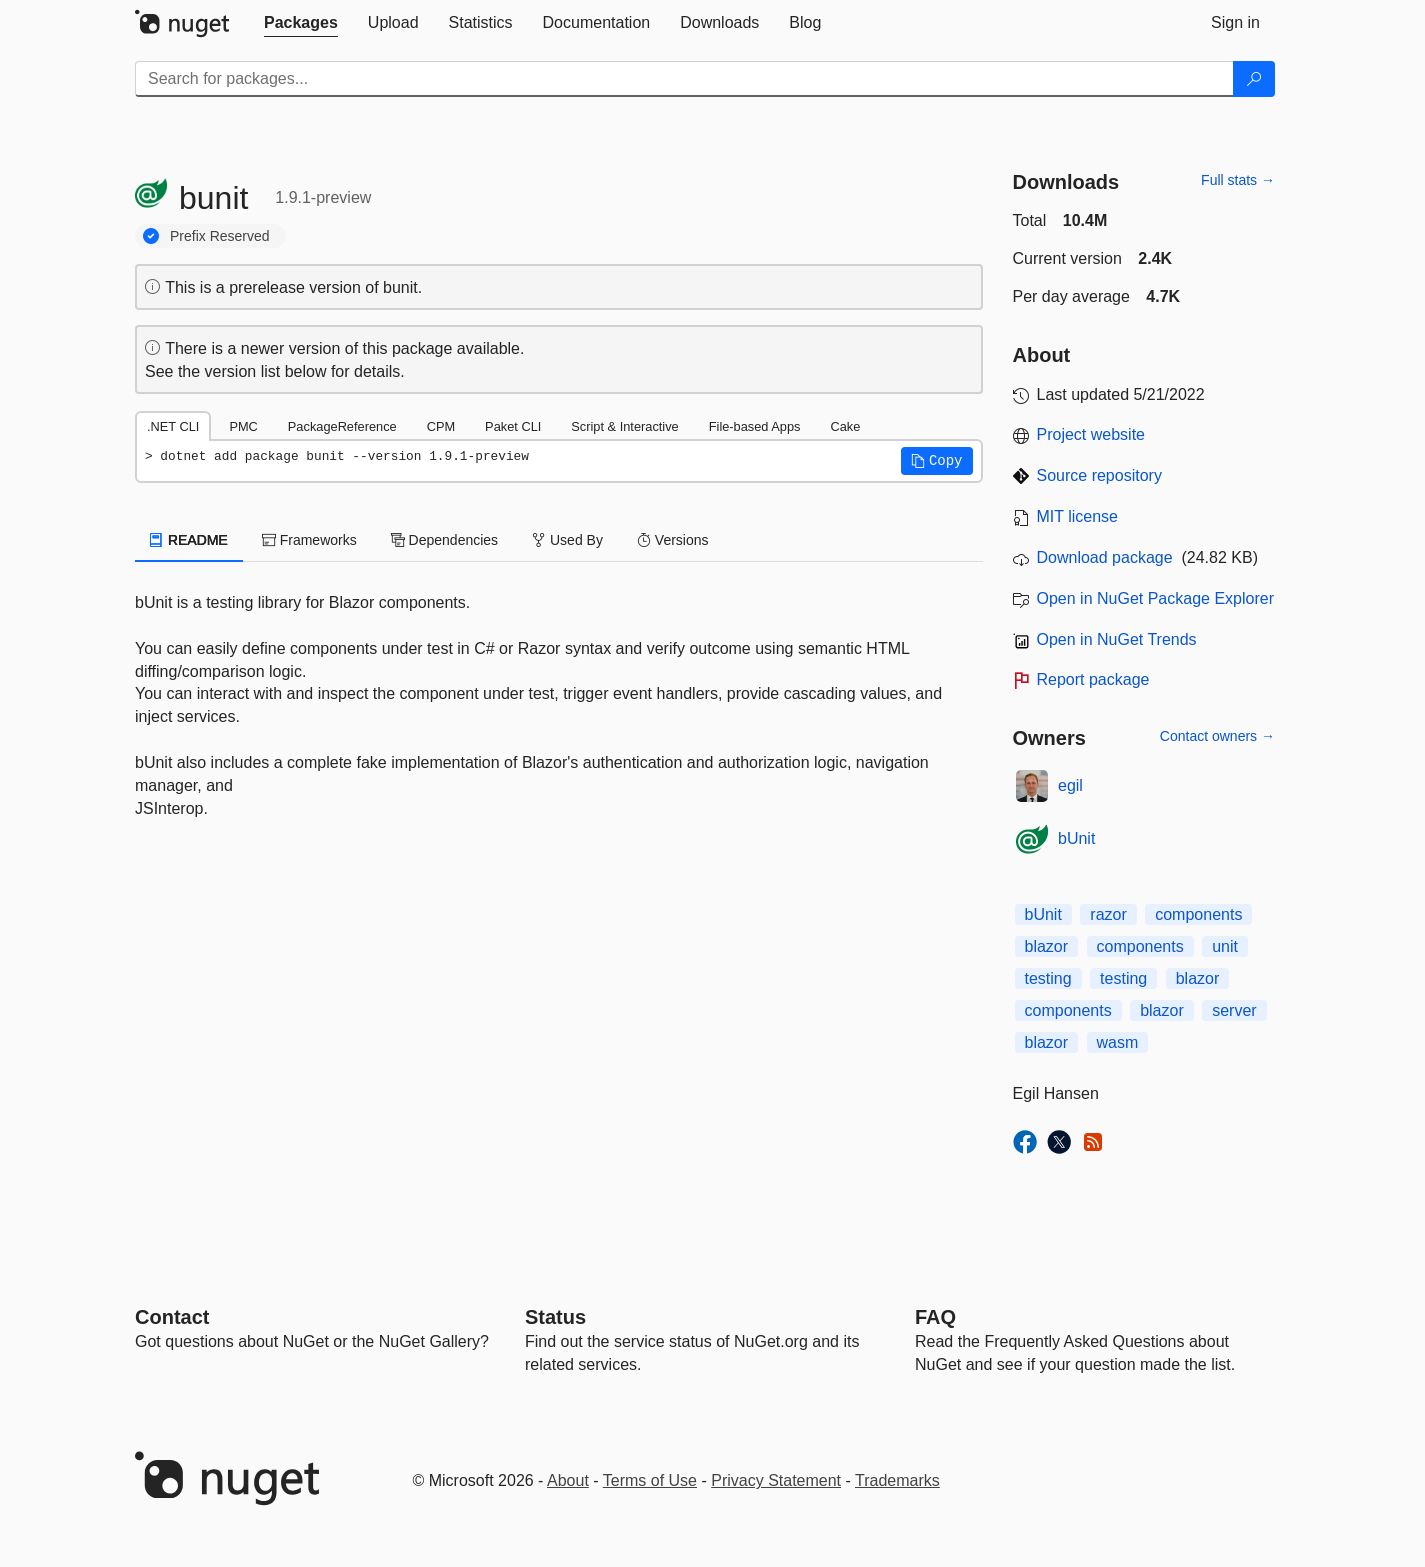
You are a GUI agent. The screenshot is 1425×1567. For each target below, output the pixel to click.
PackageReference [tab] (342, 426)
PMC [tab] (243, 426)
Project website (1091, 434)
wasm (1118, 1042)
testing (1048, 978)
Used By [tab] (567, 540)
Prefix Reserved (220, 236)
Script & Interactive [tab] (624, 426)
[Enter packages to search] (684, 79)
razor (1108, 914)
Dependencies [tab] (444, 540)
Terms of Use (650, 1480)
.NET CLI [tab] (173, 426)
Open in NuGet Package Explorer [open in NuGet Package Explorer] (1155, 598)
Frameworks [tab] (309, 540)
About (568, 1480)
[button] (937, 461)
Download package (1105, 557)
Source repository (1099, 475)
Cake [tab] (845, 426)
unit (1225, 946)
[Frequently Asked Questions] (935, 1317)
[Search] (1254, 79)
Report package (1093, 679)
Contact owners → (1217, 736)
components (1198, 914)
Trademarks (897, 1480)
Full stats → (1238, 180)
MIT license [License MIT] (1078, 516)
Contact (172, 1317)
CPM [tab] (441, 426)
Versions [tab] (673, 540)
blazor (1047, 946)
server (1234, 1010)
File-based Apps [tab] (755, 426)
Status (555, 1317)
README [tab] (189, 540)
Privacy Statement (776, 1480)
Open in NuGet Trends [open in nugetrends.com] (1117, 639)
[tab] (301, 23)
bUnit (1076, 838)
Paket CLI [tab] (513, 426)
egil (1070, 785)
